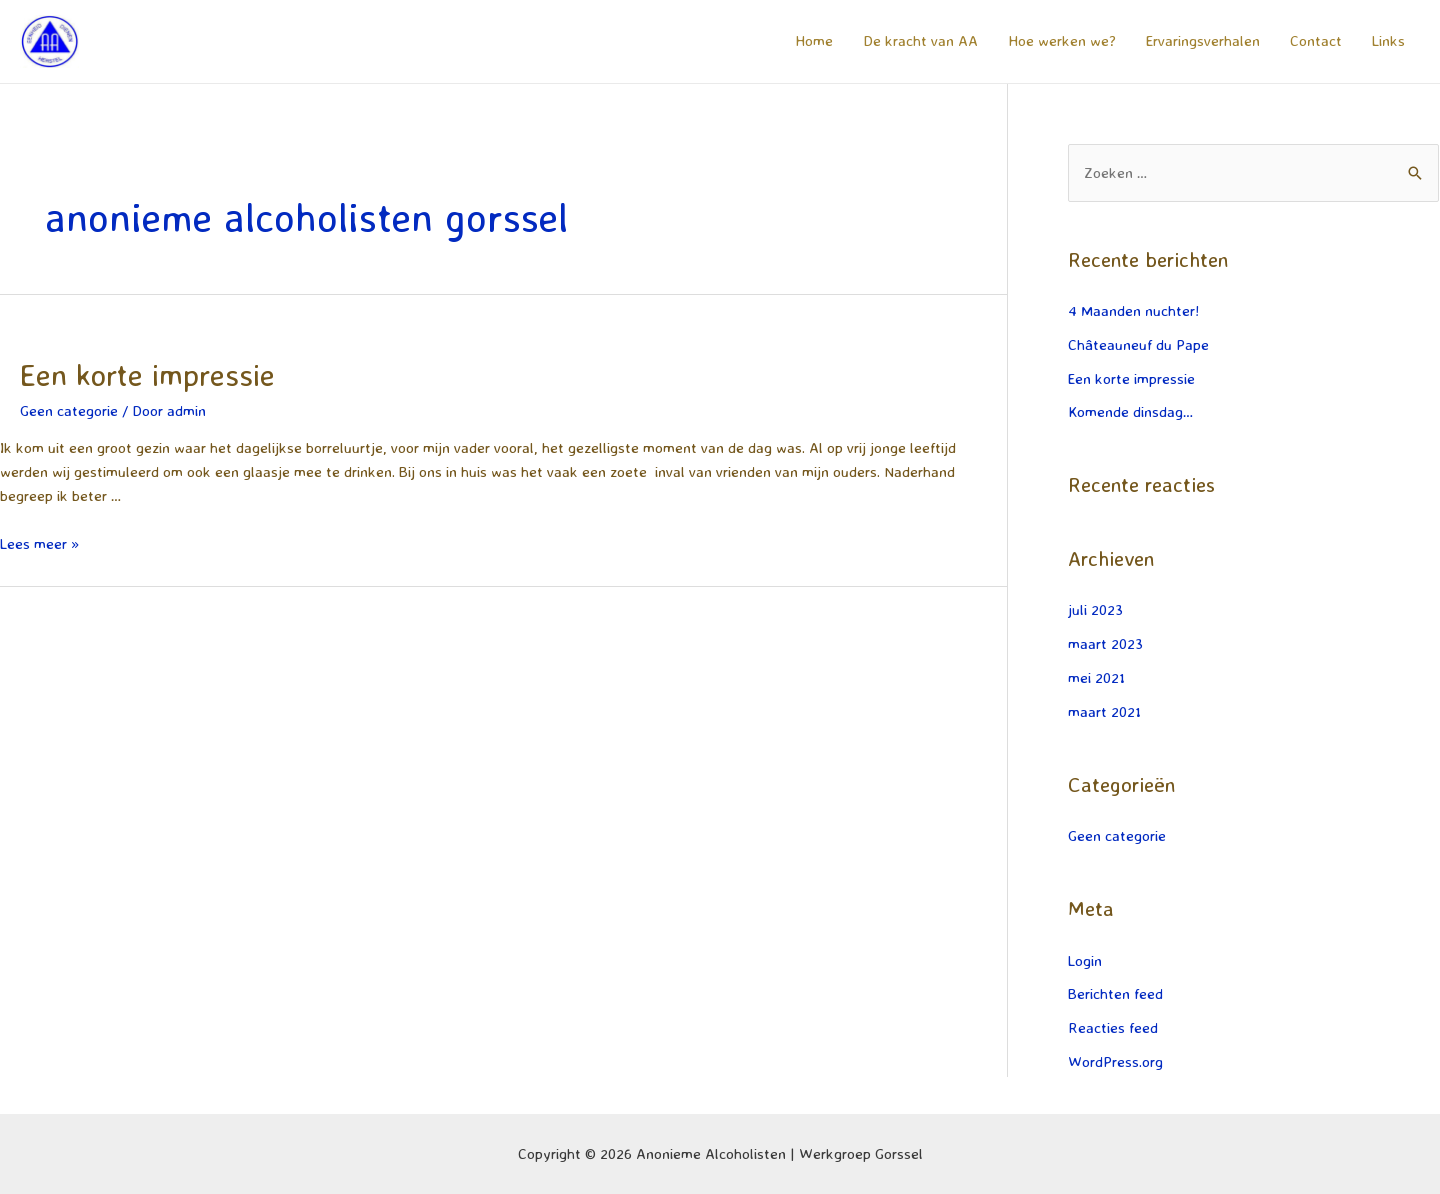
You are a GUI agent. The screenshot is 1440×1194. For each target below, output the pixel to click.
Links (1388, 40)
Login (1085, 960)
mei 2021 (1096, 677)
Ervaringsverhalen (1203, 40)
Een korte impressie (147, 374)
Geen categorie (69, 410)
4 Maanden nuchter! (1133, 310)
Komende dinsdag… (1130, 411)
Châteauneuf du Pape (1138, 344)
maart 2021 (1104, 711)
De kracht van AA (920, 40)
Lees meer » (39, 543)
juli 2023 (1095, 609)
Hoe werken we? (1062, 40)
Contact (1316, 40)
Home (814, 40)
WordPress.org (1115, 1061)
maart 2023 (1105, 643)
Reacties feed (1113, 1027)
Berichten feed (1115, 993)
